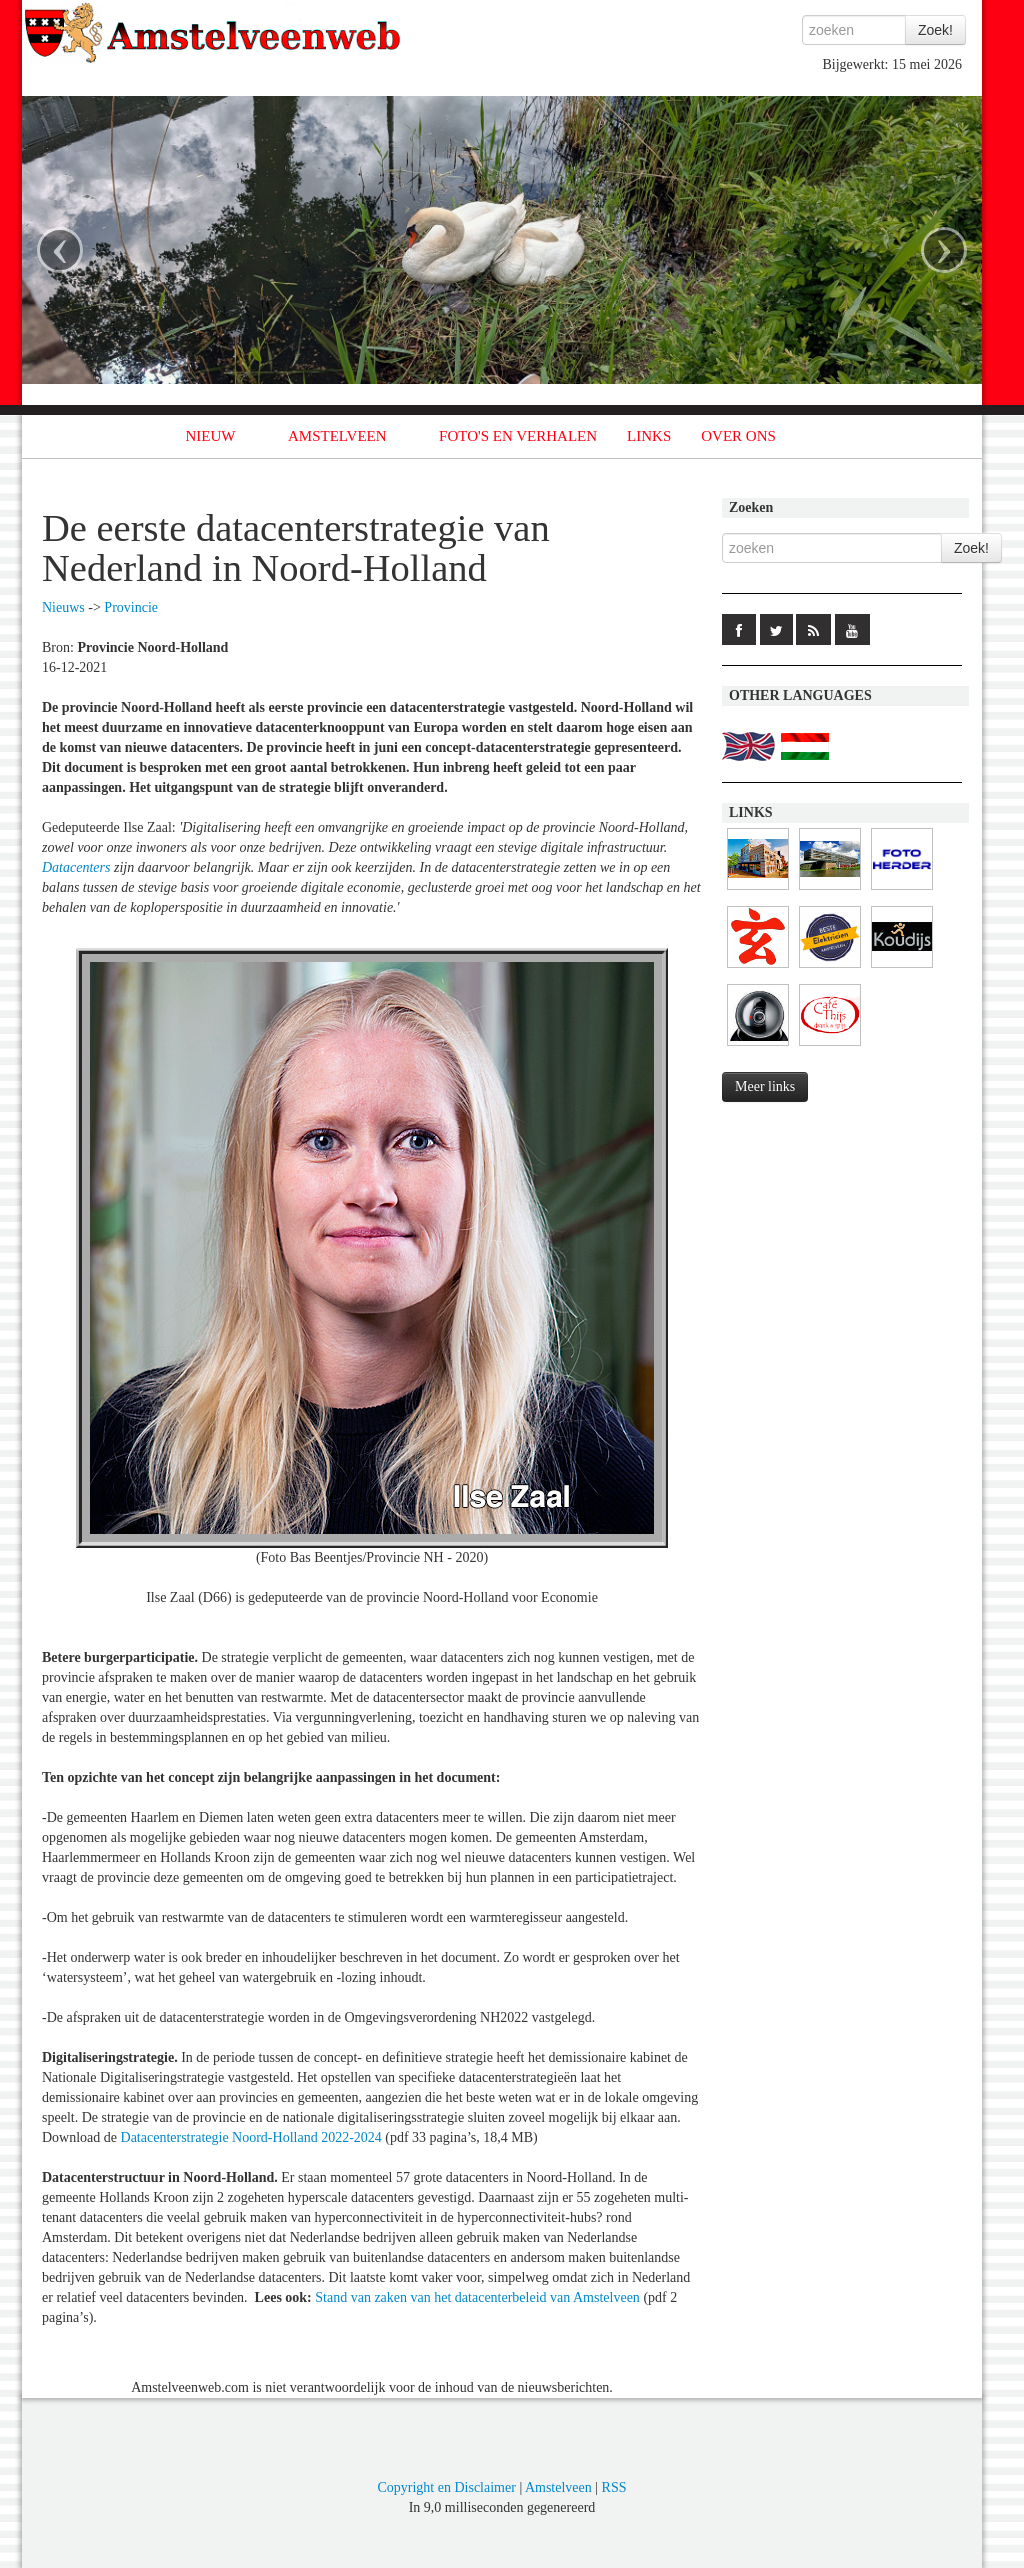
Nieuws (63, 607)
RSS (614, 2487)
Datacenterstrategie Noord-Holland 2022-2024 (251, 2137)
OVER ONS (738, 436)
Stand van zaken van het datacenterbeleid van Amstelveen (477, 2297)
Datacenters (76, 867)
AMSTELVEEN (337, 436)
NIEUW (211, 436)
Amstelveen (558, 2487)
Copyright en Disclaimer (446, 2487)
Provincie (131, 607)
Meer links (765, 1086)
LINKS (649, 436)
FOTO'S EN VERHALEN (518, 436)
